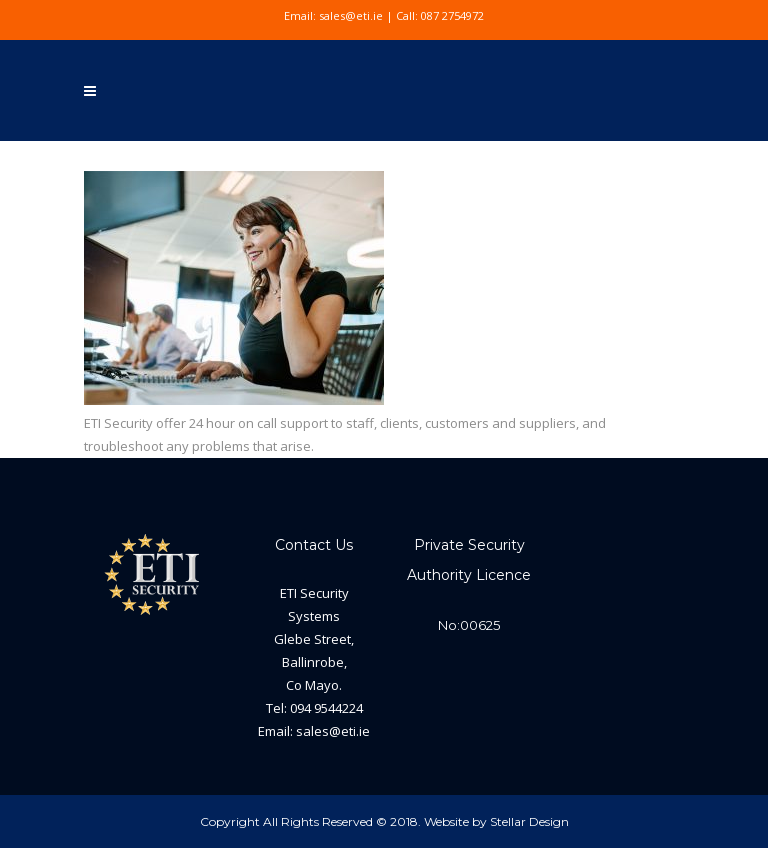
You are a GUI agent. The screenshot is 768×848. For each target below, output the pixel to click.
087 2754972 (452, 15)
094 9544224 (326, 708)
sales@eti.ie (351, 15)
